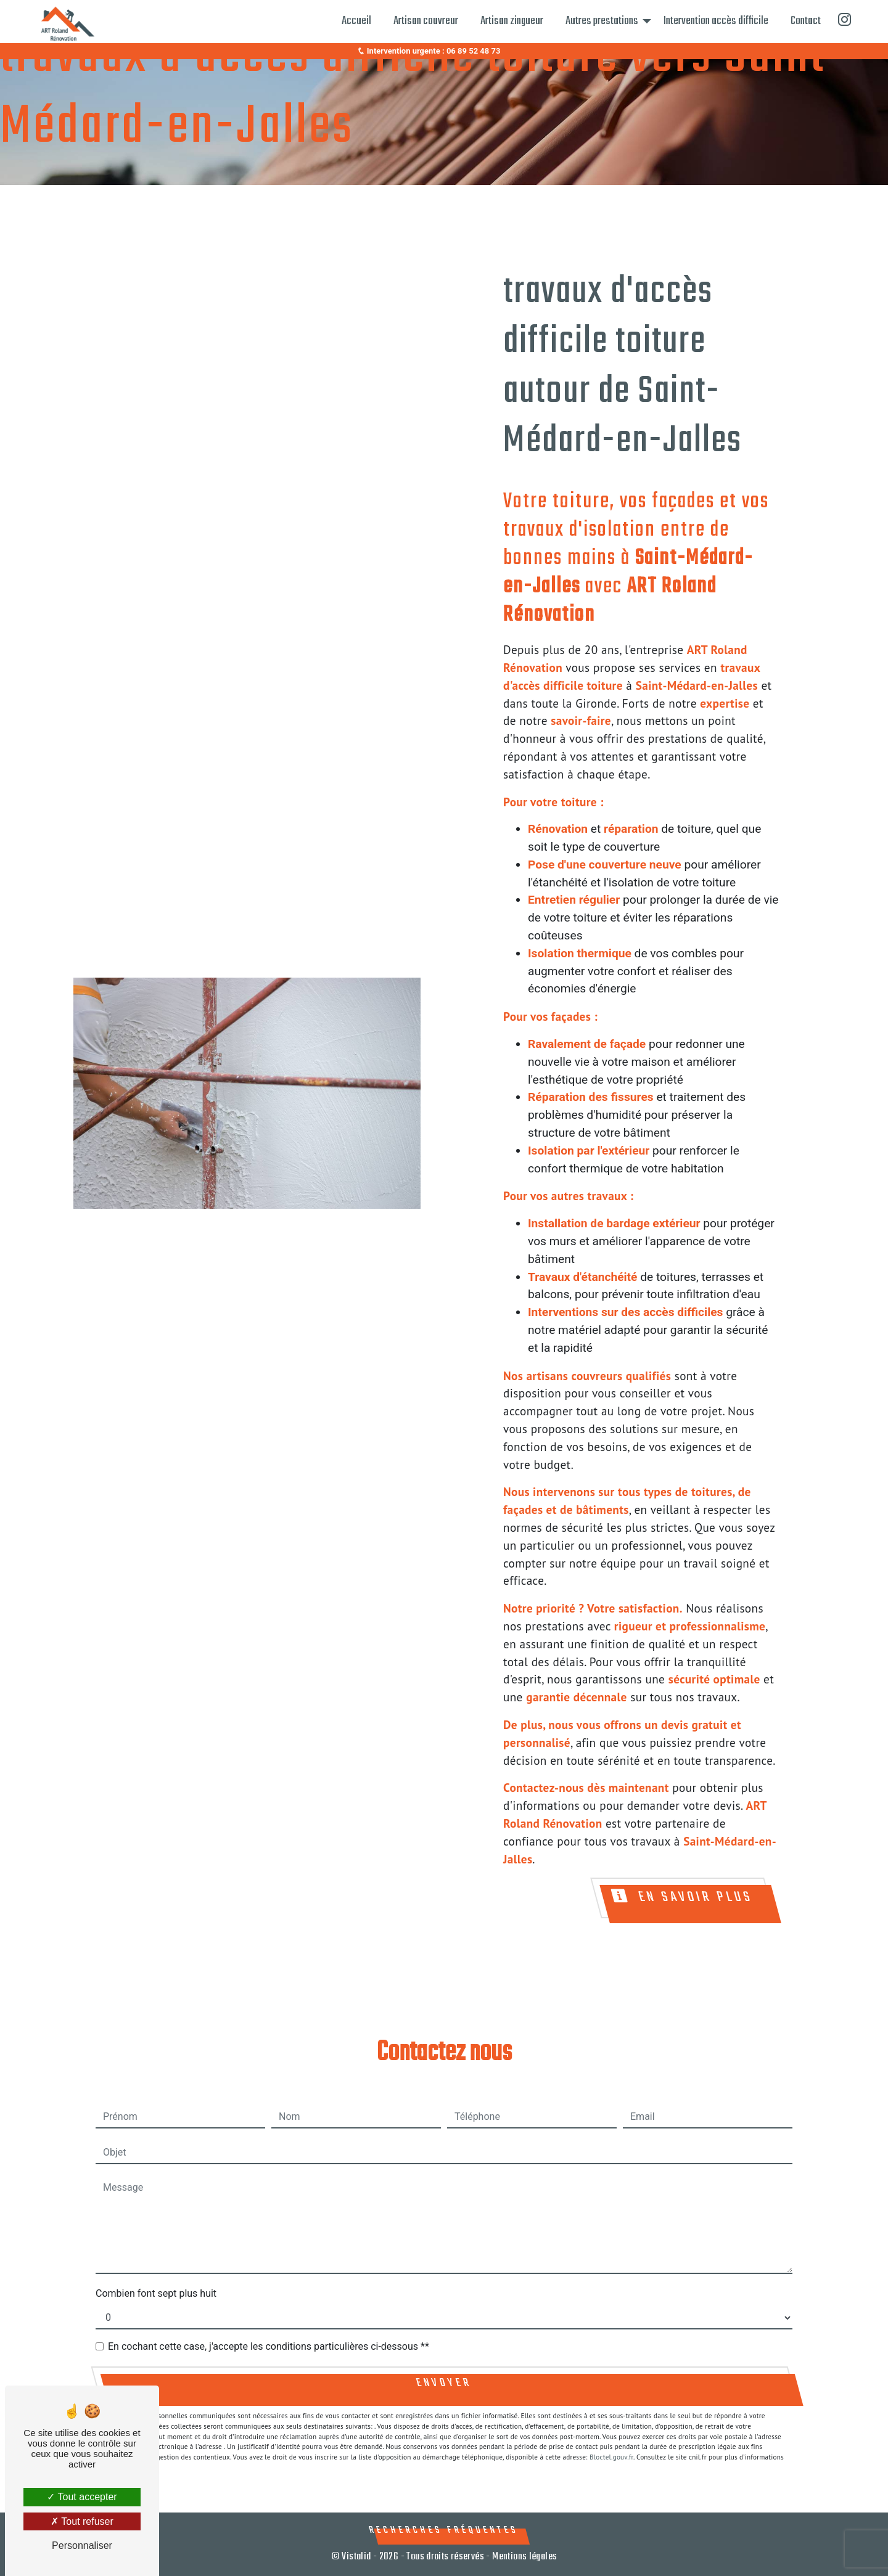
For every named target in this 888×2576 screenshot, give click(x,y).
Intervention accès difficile (716, 21)
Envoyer (444, 2383)
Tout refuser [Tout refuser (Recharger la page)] (82, 2521)
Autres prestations (601, 21)
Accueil (356, 21)
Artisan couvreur (425, 21)
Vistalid (356, 2556)
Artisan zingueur (511, 21)
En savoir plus (683, 1898)
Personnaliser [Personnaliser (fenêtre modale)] (82, 2545)
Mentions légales (523, 2556)
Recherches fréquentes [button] (443, 2530)
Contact (806, 21)
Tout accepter (82, 2497)
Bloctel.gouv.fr (611, 2457)
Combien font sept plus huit (156, 2293)
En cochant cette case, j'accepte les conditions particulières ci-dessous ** (268, 2346)
